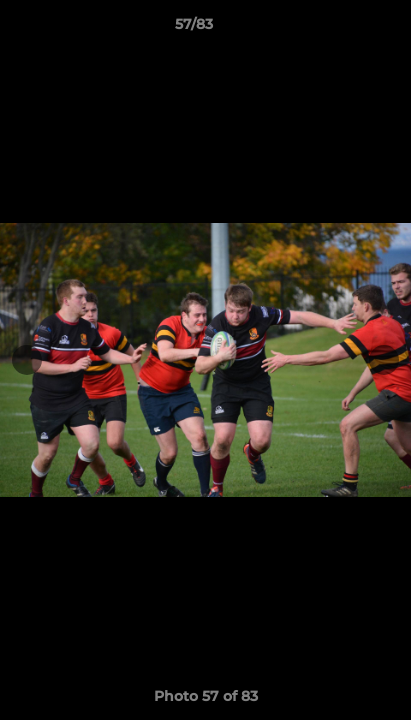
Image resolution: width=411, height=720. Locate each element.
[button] (339, 29)
